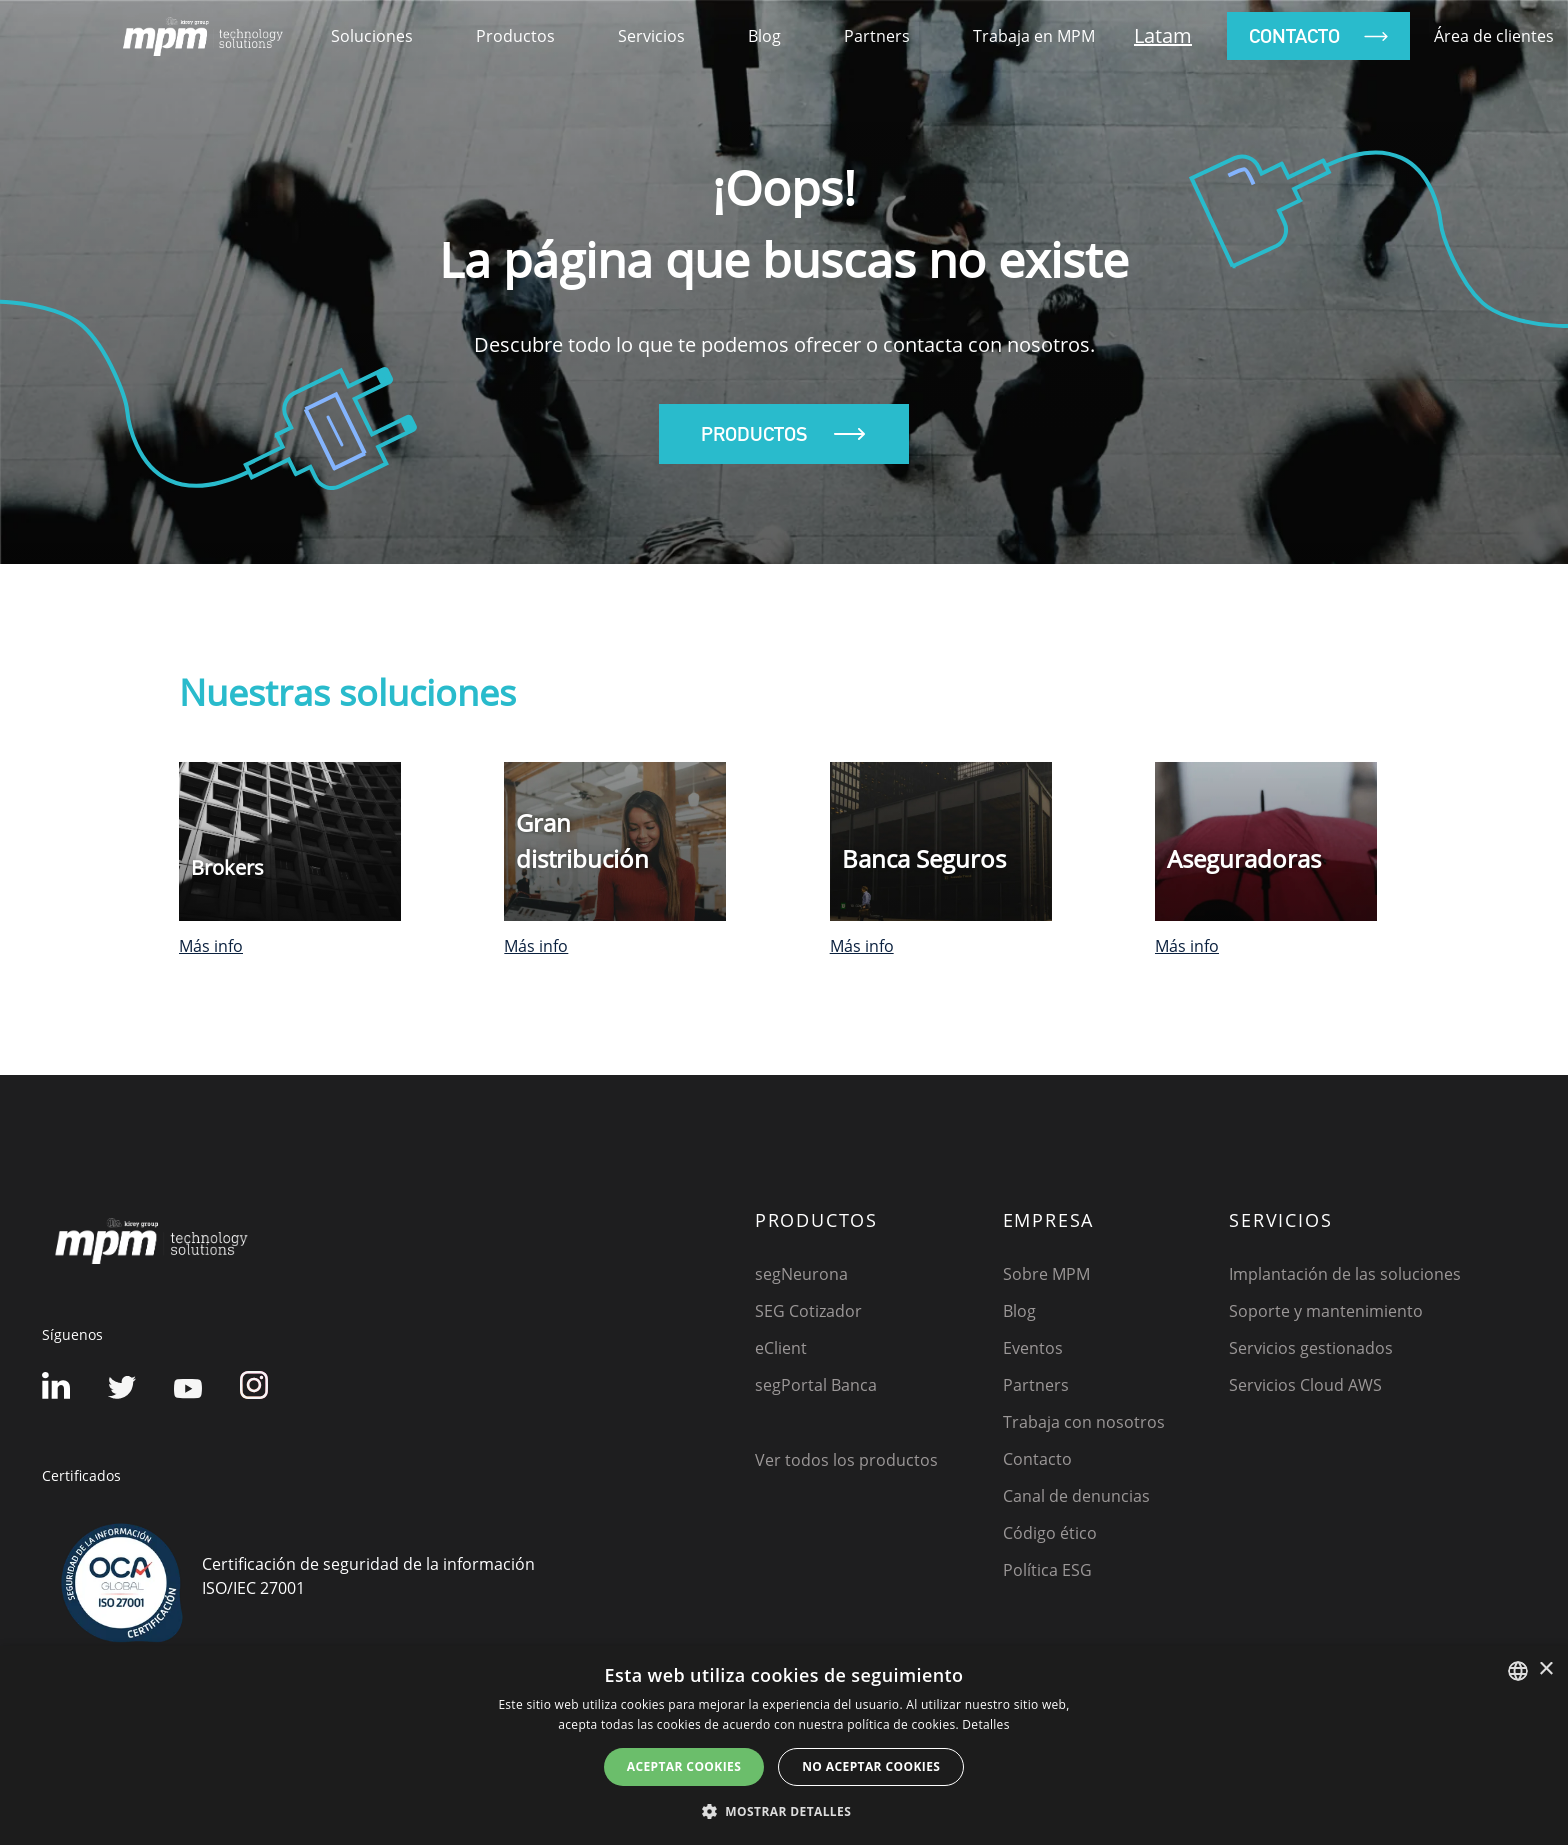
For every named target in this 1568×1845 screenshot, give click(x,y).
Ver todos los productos (846, 1460)
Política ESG (1047, 1570)
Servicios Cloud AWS (1305, 1385)
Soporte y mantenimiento (1326, 1311)
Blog (764, 36)
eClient (781, 1348)
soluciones (372, 36)
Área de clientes (1494, 36)
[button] (784, 1811)
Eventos (1033, 1348)
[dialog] (784, 1745)
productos (515, 36)
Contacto (1037, 1459)
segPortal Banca (816, 1385)
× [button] (1545, 1669)
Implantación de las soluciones (1345, 1274)
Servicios (651, 36)
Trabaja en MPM (1034, 36)
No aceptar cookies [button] (871, 1766)
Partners (877, 36)
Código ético (1050, 1533)
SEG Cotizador (808, 1311)
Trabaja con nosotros (1084, 1422)
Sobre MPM (1046, 1274)
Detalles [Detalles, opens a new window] (985, 1724)
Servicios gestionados (1311, 1348)
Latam (1163, 35)
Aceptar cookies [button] (684, 1766)
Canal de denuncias (1076, 1496)
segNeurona (801, 1274)
